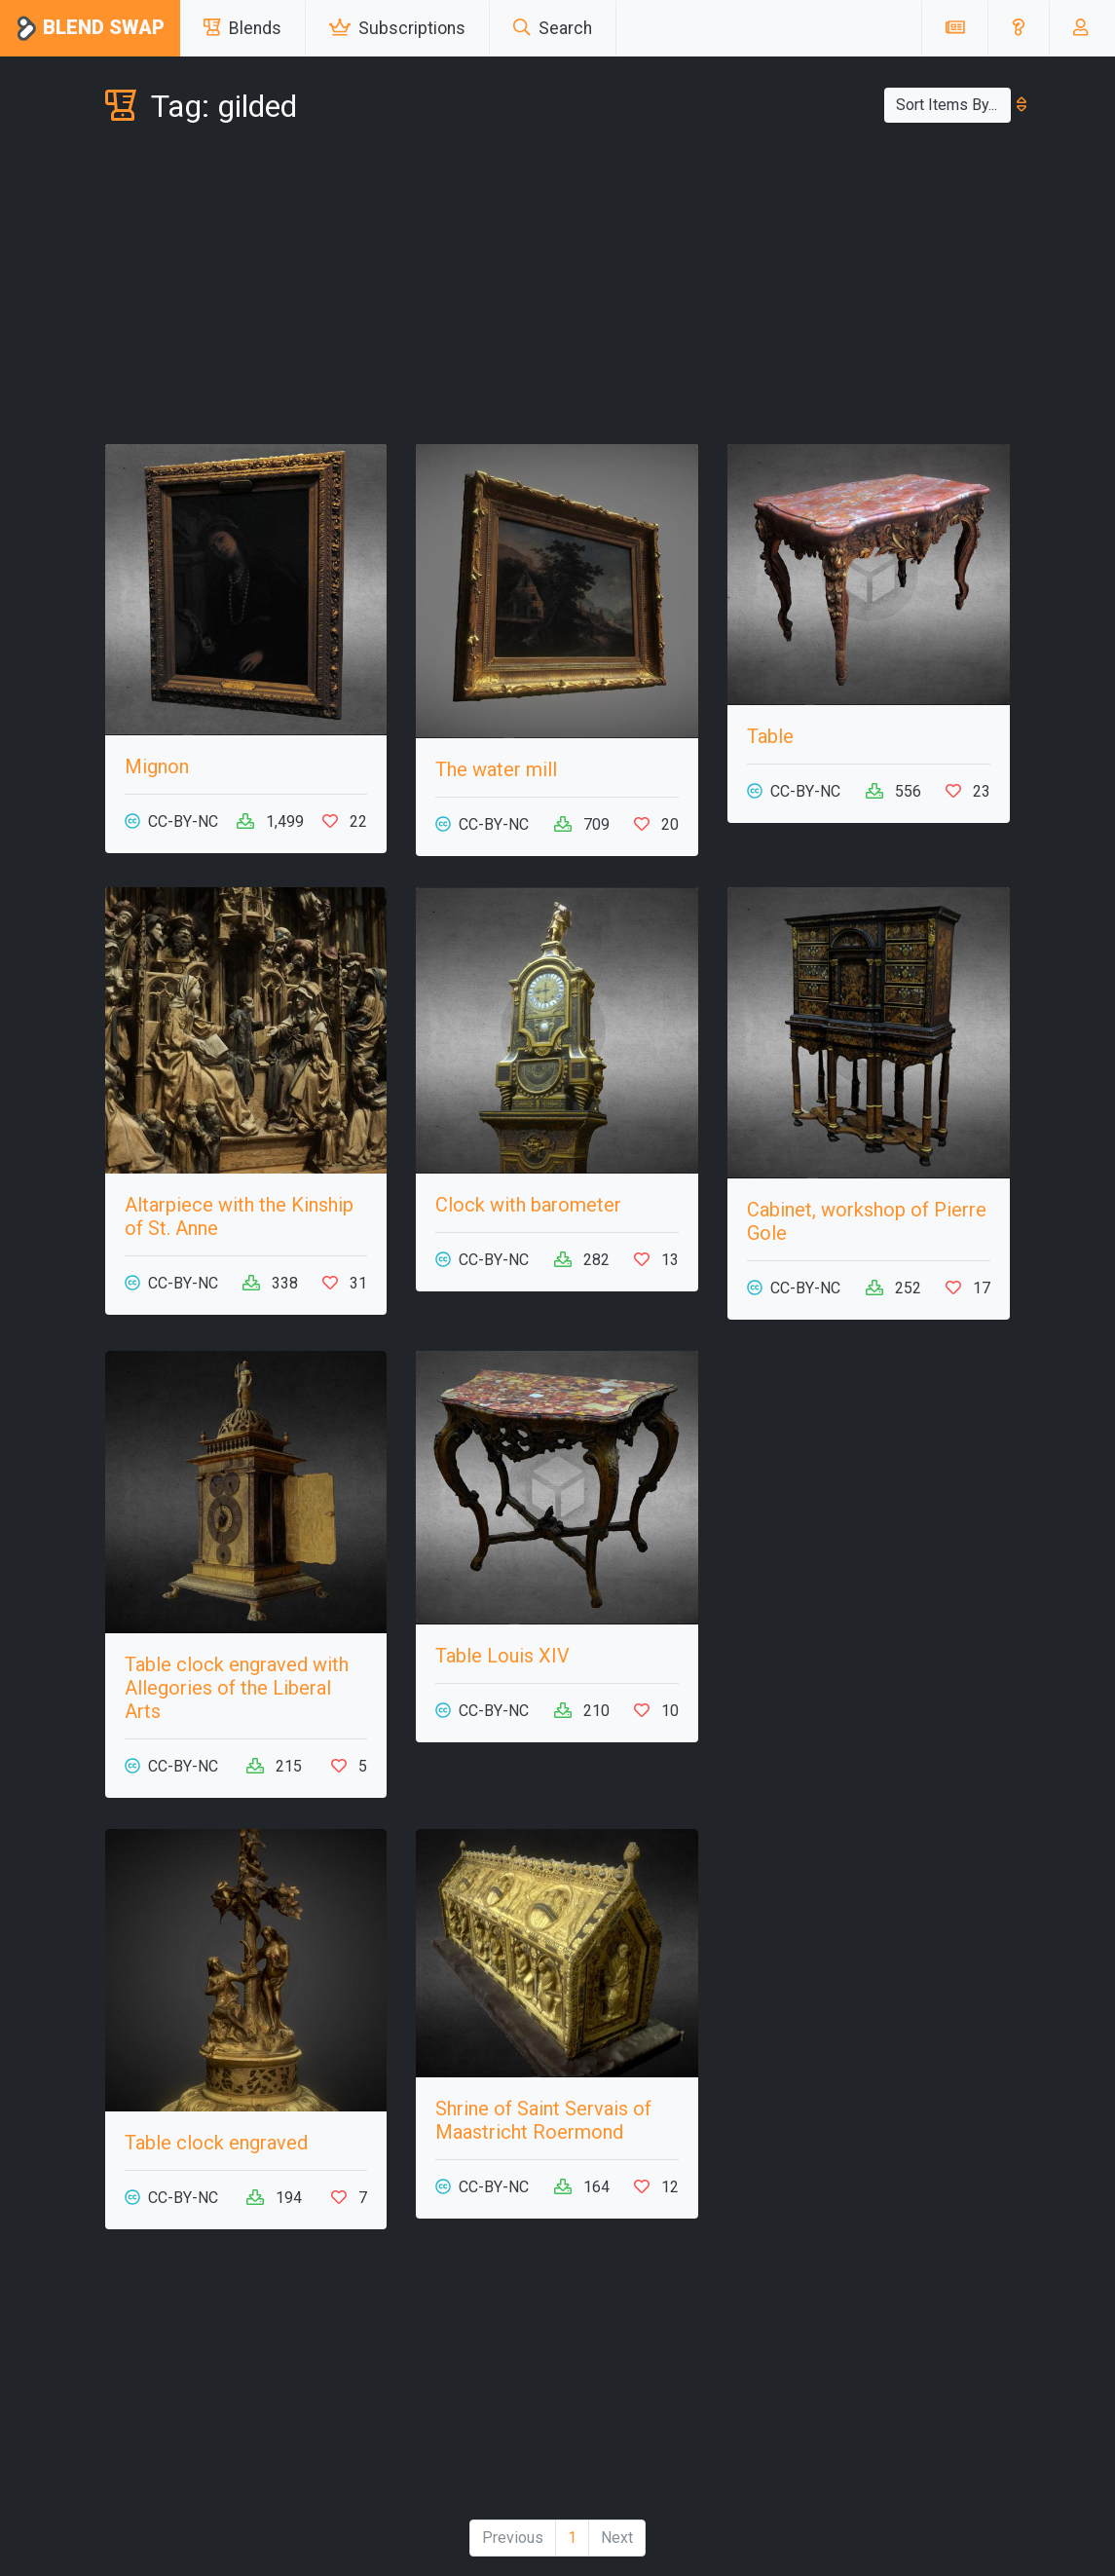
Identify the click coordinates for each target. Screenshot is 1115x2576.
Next (617, 2537)
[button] (1018, 28)
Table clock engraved (216, 2142)
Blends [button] (242, 28)
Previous (512, 2537)
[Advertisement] (558, 288)
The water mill (496, 769)
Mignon (157, 766)
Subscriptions (397, 28)
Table (770, 736)
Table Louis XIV (502, 1655)
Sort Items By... (953, 104)
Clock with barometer (528, 1204)
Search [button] (552, 28)
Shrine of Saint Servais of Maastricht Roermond (543, 2120)
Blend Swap (90, 29)
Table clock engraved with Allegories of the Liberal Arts (237, 1688)
